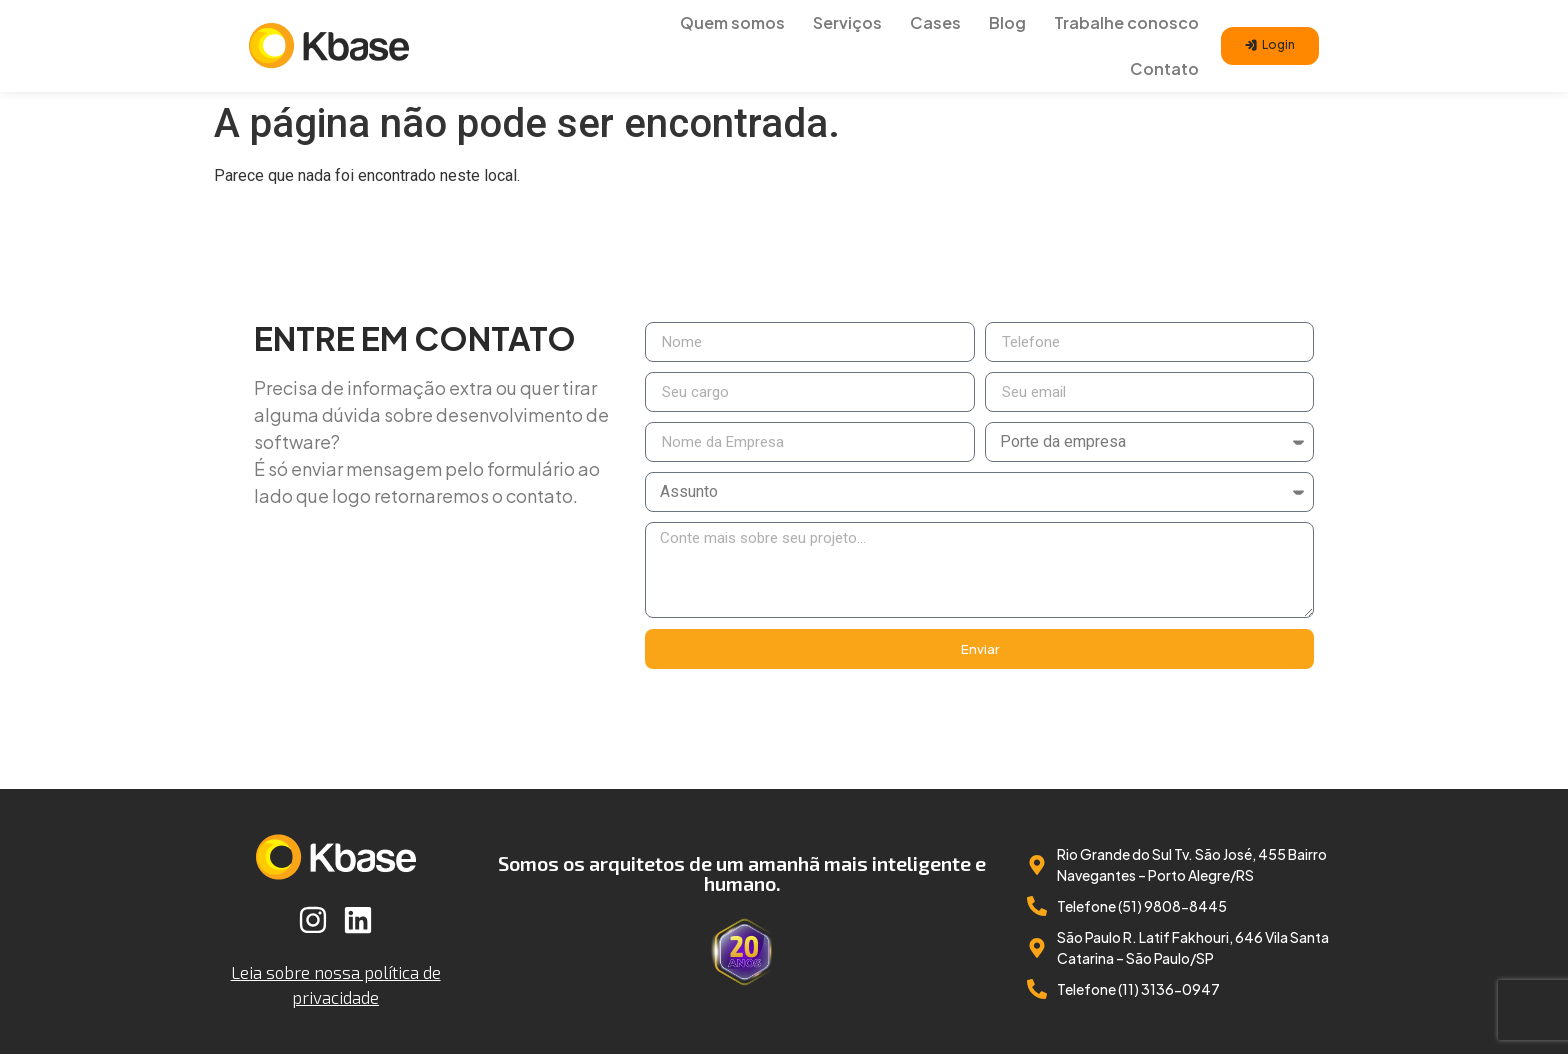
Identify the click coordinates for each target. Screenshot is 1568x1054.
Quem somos (732, 22)
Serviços (847, 22)
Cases (935, 22)
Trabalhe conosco (1126, 22)
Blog (1007, 22)
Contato (1164, 68)
